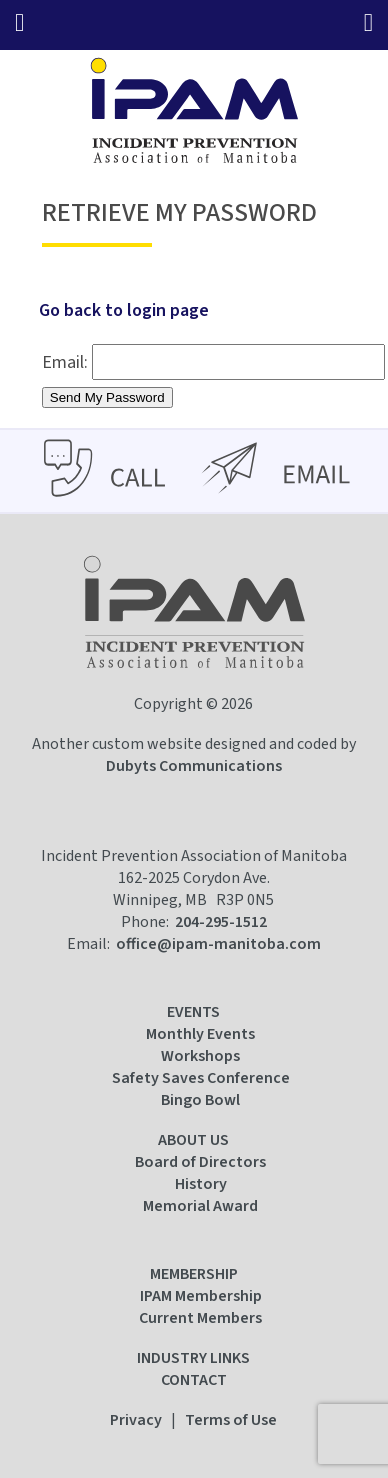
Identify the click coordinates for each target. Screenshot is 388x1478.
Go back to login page (124, 310)
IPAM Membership (201, 1296)
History (201, 1184)
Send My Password (107, 397)
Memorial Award (200, 1206)
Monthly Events (200, 1034)
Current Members (200, 1318)
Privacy (136, 1420)
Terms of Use (231, 1420)
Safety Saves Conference (201, 1078)
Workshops (200, 1056)
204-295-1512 (221, 922)
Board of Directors (200, 1162)
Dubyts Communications (194, 766)
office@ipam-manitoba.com (218, 944)
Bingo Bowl (200, 1100)
